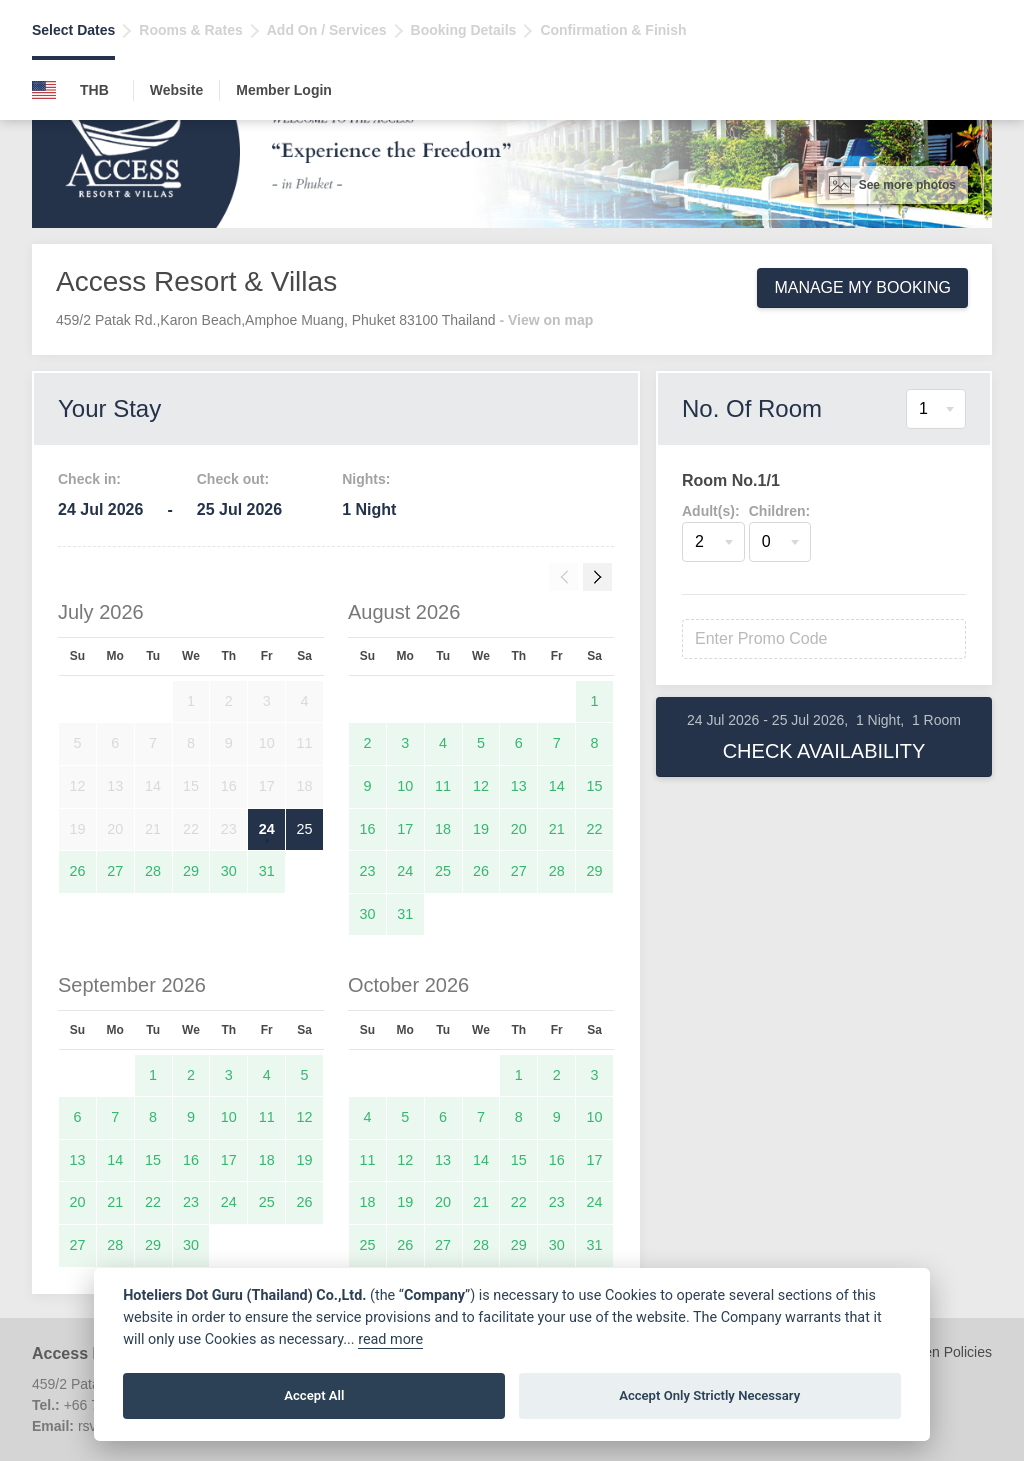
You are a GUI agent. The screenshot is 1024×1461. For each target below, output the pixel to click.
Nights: (366, 479)
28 (153, 871)
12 (481, 786)
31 (267, 871)
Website (176, 90)
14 (557, 786)
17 (405, 829)
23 (367, 871)
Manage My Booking (862, 287)
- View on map (546, 320)
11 (443, 786)
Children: (779, 511)
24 (267, 829)
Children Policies (940, 1352)
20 (519, 829)
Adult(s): (711, 511)
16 (367, 829)
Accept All (314, 1395)
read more (390, 1339)
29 (191, 871)
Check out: (233, 479)
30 (229, 871)
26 (77, 871)
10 (405, 786)
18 (443, 829)
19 (481, 829)
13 (519, 786)
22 (595, 829)
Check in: (89, 479)
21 (557, 829)
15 (595, 786)
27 (115, 871)
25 (305, 829)
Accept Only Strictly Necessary (709, 1395)
